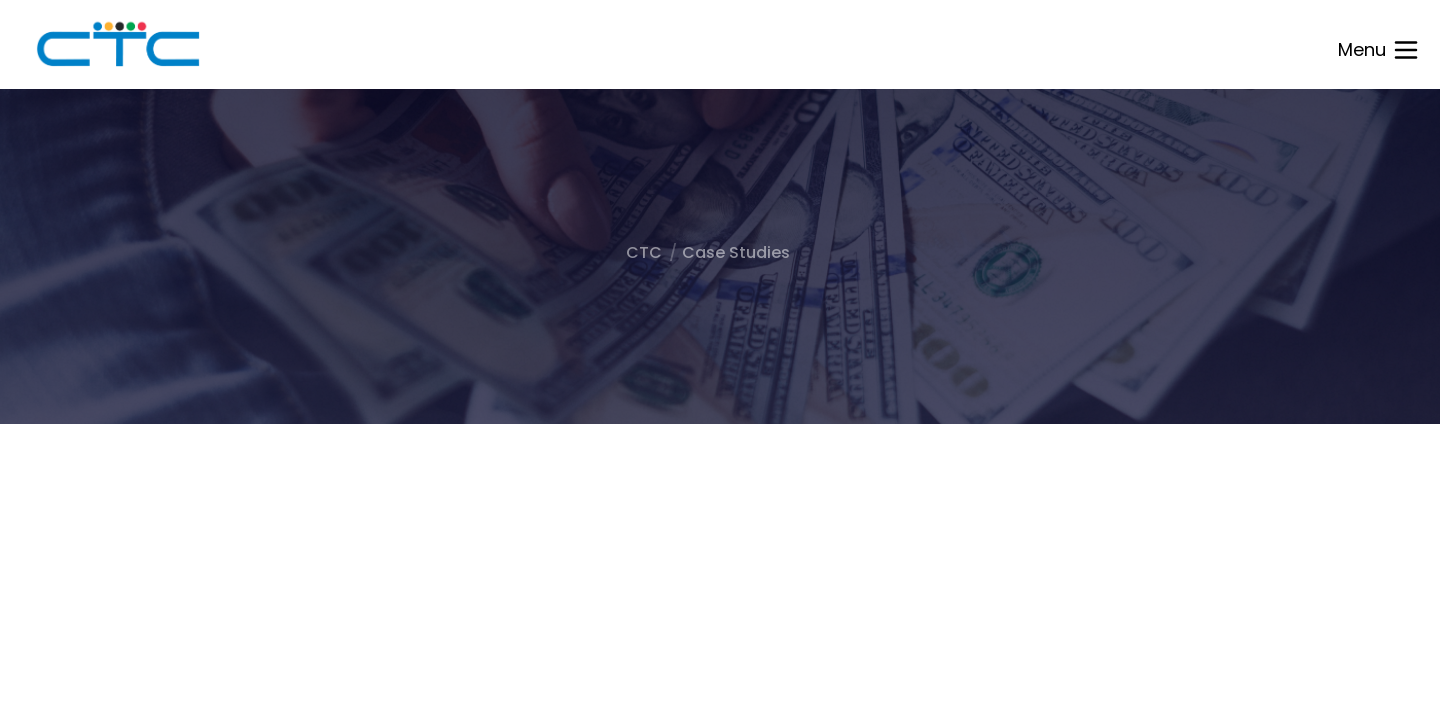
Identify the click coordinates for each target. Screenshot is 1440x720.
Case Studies (736, 252)
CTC (644, 252)
